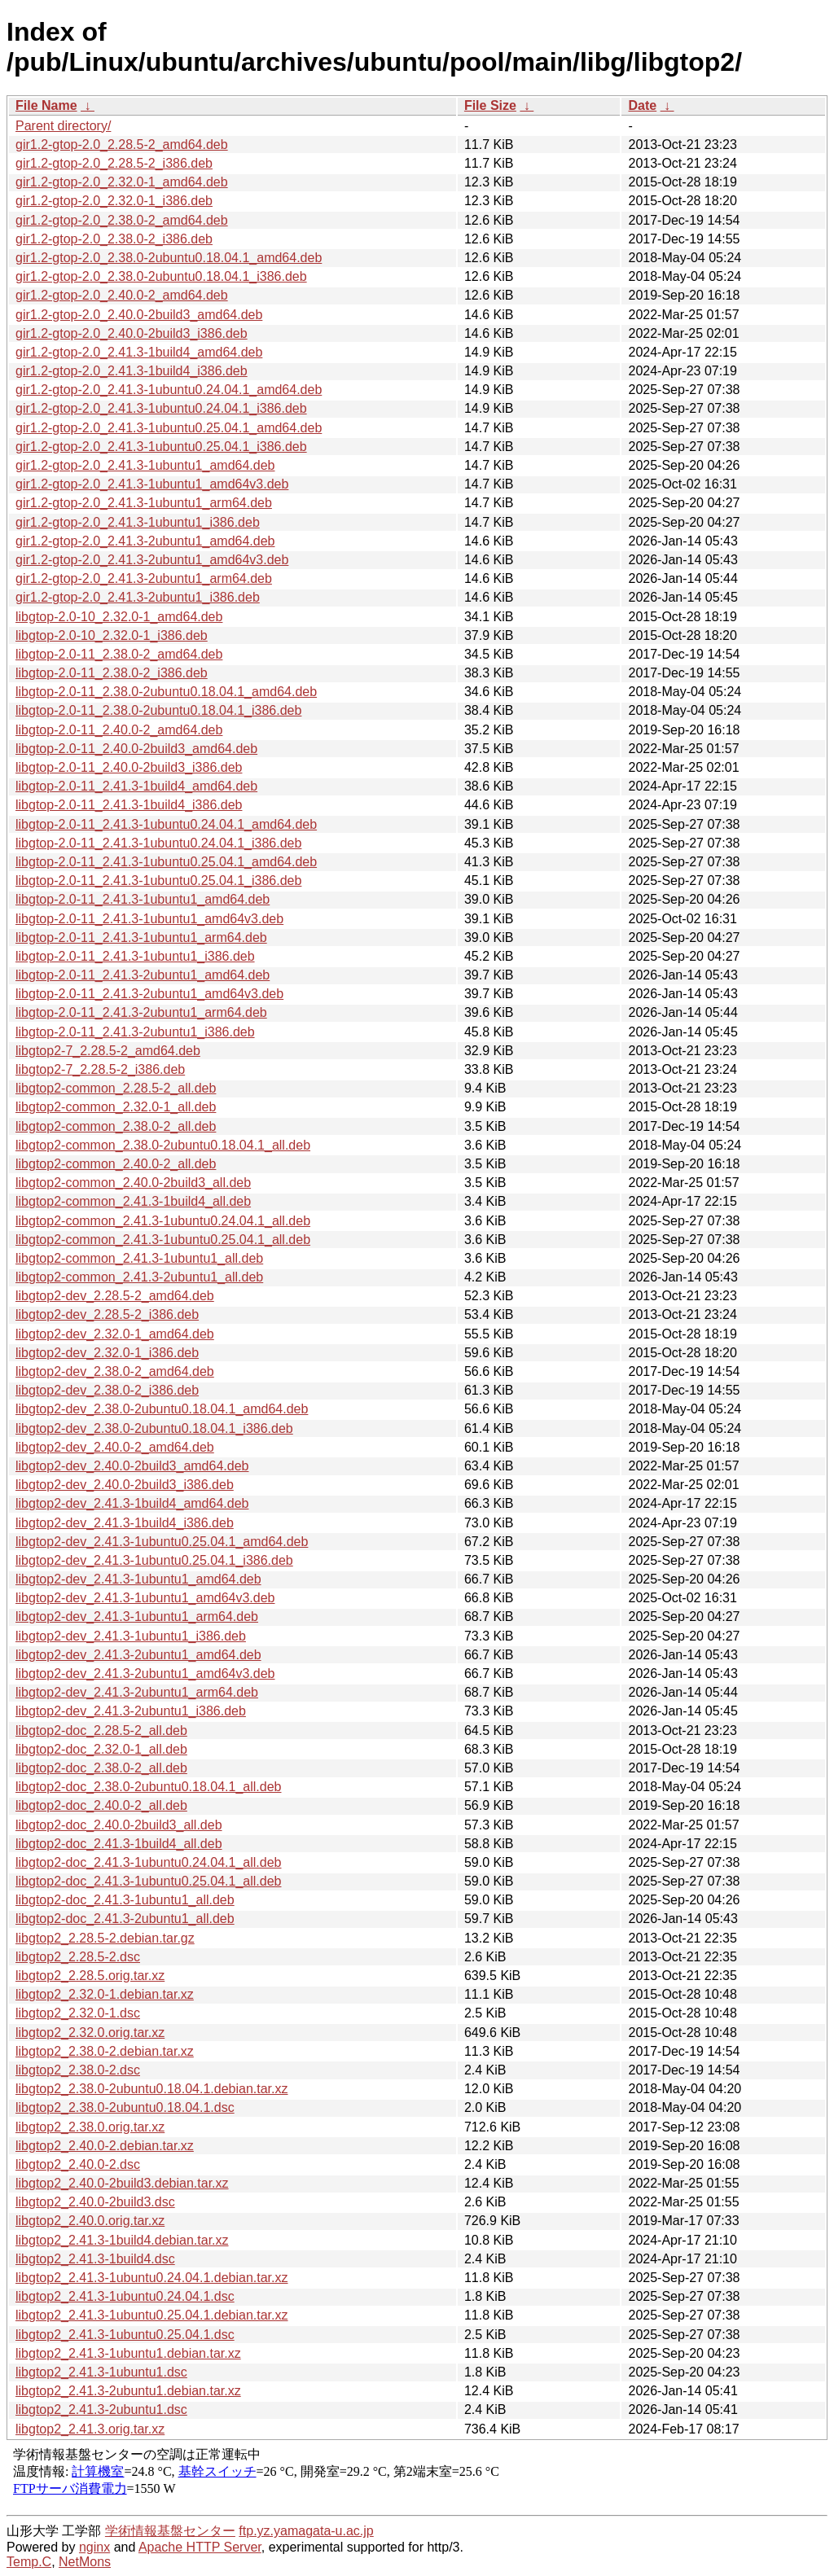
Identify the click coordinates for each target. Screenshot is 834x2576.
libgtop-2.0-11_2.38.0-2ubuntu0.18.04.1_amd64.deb (166, 692)
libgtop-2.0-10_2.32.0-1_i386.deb (111, 635)
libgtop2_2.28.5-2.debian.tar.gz (105, 1938)
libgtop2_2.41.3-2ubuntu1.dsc (101, 2409)
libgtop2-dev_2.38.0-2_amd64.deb (114, 1371)
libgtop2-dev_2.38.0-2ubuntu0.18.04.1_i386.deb (154, 1428)
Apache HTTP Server (199, 2547)
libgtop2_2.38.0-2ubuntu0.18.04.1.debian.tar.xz (151, 2089)
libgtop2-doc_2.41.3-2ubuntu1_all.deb (125, 1918)
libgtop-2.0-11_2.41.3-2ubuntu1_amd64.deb (142, 975)
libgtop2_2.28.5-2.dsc (77, 1957)
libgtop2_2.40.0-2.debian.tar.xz (104, 2146)
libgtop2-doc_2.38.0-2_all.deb (101, 1768)
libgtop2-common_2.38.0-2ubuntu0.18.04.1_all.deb (162, 1145)
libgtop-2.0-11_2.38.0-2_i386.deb (111, 673)
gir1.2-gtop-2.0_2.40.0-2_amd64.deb (121, 295)
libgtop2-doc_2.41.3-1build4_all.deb (118, 1844)
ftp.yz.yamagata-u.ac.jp (306, 2531)
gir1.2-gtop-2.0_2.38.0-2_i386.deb (114, 239)
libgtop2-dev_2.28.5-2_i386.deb (107, 1314)
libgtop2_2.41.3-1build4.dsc (95, 2259)
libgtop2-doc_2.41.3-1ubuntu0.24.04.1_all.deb (148, 1862)
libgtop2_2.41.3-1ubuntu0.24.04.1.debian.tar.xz (151, 2278)
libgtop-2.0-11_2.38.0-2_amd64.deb (118, 654)
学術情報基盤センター (170, 2531)
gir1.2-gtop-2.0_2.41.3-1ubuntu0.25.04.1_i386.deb (161, 446)
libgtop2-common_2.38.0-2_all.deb (115, 1126)
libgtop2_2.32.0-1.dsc (77, 2013)
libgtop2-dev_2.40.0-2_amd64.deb (114, 1447)
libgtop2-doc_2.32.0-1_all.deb (101, 1749)
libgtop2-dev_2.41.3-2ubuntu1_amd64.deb (138, 1655)
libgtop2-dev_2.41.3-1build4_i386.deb (124, 1523)
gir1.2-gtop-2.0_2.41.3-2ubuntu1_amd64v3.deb (151, 560)
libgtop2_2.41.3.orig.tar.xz (90, 2429)
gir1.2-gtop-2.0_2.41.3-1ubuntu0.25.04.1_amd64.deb (168, 428)
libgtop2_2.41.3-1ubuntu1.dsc (101, 2372)
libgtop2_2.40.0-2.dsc (77, 2164)
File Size (490, 105)
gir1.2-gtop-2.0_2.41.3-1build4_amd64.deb (138, 352)
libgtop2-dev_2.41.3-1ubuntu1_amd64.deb (138, 1579)
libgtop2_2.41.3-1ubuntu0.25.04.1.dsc (125, 2335)
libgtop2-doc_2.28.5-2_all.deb (101, 1730)
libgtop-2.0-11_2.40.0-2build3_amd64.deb (136, 749)
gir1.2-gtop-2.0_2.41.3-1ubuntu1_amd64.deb (144, 465)
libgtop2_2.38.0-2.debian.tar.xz (104, 2051)
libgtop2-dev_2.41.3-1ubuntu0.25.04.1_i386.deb (154, 1560)
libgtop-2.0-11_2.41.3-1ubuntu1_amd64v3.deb (149, 919)
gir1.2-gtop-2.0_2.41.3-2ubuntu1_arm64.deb (143, 578)
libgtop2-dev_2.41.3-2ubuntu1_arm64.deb (136, 1692)
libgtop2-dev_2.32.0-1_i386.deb (107, 1353)
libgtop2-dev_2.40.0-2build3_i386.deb (124, 1485)
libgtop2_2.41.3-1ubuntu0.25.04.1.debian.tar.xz (151, 2315)
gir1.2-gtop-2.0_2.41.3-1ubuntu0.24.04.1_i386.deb (161, 408)
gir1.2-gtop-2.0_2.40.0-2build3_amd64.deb (138, 315)
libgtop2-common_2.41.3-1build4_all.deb (133, 1201)
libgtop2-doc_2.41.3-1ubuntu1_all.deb (125, 1900)
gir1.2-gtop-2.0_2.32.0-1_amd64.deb (121, 182)
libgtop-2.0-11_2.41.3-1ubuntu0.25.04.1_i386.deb (158, 880)
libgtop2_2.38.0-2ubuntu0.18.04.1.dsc (125, 2107)
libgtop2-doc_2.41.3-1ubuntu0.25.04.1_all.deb (148, 1881)
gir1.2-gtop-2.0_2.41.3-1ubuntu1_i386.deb (137, 522)
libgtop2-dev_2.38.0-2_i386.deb (107, 1390)
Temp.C (29, 2562)
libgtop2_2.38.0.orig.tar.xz (90, 2127)
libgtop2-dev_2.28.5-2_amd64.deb (114, 1296)
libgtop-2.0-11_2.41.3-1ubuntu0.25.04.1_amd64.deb (166, 862)
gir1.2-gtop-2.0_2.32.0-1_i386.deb (114, 201)
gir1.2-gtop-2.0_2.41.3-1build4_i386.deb (131, 371)
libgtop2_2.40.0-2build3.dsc (95, 2202)
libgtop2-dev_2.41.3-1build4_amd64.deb (131, 1503)
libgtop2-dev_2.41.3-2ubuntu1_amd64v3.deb (144, 1673)
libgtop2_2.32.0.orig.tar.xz (90, 2032)
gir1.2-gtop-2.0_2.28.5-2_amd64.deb (121, 144)
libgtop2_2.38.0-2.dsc (77, 2070)
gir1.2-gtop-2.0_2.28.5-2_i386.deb (114, 163)
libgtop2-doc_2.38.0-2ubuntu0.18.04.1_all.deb (148, 1787)
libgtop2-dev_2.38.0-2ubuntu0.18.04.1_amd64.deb (161, 1409)
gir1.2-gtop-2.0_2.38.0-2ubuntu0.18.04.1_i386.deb (161, 276)
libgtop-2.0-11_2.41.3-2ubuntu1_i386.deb (135, 1032)
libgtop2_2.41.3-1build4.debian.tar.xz (122, 2240)
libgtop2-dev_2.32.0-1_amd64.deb (114, 1334)
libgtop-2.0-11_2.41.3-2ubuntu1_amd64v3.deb (149, 994)
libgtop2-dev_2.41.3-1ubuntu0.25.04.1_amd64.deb (161, 1542)
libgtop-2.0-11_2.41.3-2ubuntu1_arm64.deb (141, 1012)
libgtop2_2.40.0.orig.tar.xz (90, 2221)
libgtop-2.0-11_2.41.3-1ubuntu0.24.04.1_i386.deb (158, 843)
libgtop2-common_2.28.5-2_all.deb (115, 1088)
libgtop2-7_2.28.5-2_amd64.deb (107, 1051)
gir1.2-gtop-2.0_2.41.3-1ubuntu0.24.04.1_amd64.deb (168, 389)
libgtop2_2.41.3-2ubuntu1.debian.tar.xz (128, 2391)
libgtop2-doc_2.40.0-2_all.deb (101, 1805)
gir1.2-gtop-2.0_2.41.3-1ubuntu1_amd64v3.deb (151, 484)
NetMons (85, 2562)
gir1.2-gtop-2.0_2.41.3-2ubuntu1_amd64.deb (144, 541)
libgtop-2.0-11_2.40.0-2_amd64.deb (118, 730)
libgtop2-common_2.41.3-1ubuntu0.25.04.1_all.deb (162, 1239)
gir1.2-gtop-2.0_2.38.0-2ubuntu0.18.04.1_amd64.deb (168, 258)
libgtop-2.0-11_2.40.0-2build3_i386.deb (128, 767)
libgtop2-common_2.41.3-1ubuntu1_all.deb (139, 1258)
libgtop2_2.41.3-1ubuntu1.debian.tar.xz (128, 2353)
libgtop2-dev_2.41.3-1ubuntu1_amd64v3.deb (144, 1598)
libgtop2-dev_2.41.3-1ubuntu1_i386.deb (130, 1636)
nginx (94, 2547)
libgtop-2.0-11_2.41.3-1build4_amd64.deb (136, 786)
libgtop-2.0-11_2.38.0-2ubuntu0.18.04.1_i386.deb (158, 710)
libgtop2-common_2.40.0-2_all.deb (115, 1164)
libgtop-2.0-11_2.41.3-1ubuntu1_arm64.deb (141, 937)
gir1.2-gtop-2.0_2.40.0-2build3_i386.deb (131, 333)
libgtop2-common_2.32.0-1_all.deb (115, 1107)
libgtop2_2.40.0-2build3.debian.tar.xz (122, 2183)
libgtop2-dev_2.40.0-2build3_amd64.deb (131, 1466)
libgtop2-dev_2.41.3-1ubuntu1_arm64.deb (136, 1616)
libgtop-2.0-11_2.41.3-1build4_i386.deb (128, 805)
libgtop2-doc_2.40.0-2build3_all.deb (118, 1825)
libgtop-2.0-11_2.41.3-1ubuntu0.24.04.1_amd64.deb (166, 824)
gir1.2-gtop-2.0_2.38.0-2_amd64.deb (121, 220)
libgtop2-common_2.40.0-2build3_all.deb (133, 1182)
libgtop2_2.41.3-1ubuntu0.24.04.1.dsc (125, 2296)
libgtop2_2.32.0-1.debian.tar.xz (104, 1994)
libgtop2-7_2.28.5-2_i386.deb (100, 1069)
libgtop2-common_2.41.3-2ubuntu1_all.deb (139, 1277)
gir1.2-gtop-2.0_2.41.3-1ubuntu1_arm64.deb (143, 503)
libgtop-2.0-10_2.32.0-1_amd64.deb (118, 617)
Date (642, 105)
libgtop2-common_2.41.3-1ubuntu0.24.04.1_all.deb (162, 1221)
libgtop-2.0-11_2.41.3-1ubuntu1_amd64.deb (142, 899)
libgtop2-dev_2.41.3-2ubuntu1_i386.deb (130, 1711)
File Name (46, 105)
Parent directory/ (63, 126)
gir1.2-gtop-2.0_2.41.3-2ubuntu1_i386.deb (137, 597)
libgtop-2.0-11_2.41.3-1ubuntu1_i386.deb (135, 956)
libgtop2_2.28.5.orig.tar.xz (90, 1975)
